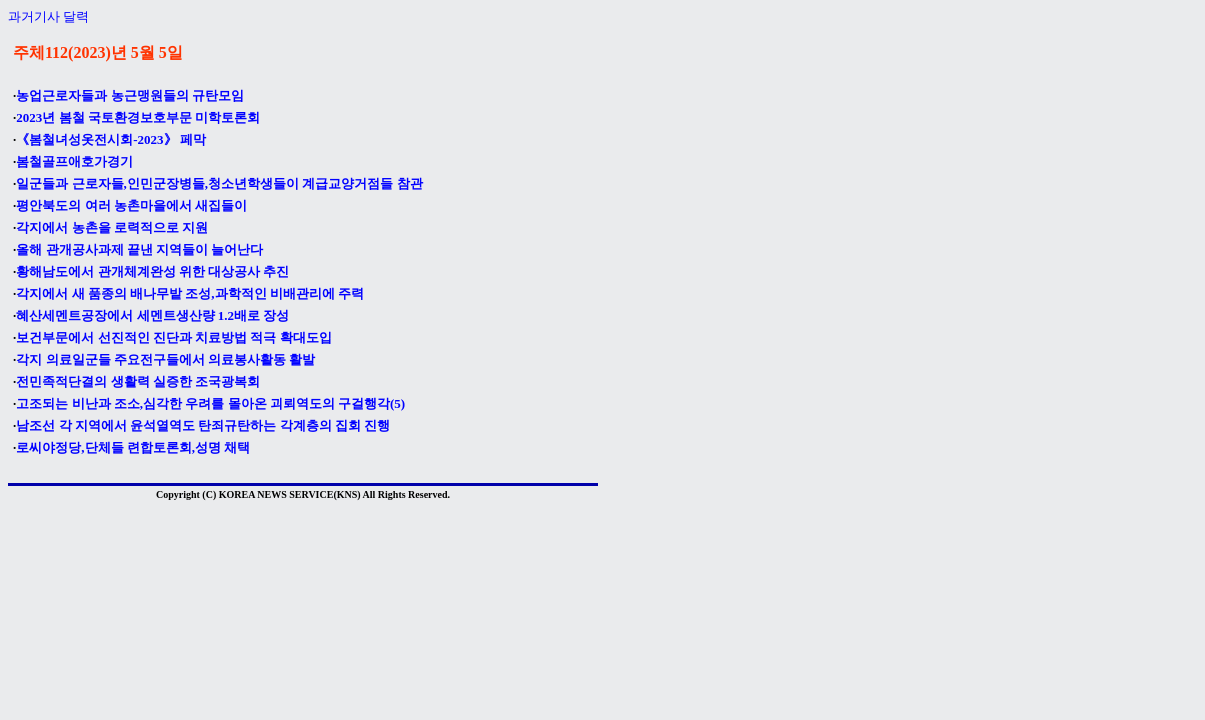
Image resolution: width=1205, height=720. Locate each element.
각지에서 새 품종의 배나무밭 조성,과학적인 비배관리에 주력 (190, 293)
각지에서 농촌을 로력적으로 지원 (112, 227)
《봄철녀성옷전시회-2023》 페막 (111, 139)
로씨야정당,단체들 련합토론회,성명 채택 (133, 447)
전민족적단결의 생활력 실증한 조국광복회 (138, 381)
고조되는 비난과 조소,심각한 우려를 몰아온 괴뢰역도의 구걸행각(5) (210, 403)
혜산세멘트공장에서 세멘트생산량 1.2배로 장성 (152, 315)
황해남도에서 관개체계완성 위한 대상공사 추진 (152, 271)
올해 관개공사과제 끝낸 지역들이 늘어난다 (139, 249)
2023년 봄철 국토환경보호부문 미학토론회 (138, 117)
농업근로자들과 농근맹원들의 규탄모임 (130, 95)
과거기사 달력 (48, 16)
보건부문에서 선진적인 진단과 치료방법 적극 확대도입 (173, 337)
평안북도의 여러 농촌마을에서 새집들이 (131, 205)
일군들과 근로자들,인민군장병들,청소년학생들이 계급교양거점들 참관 (219, 183)
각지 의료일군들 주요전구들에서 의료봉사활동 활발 (165, 359)
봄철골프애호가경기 (74, 161)
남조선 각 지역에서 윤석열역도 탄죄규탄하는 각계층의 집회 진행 (203, 425)
